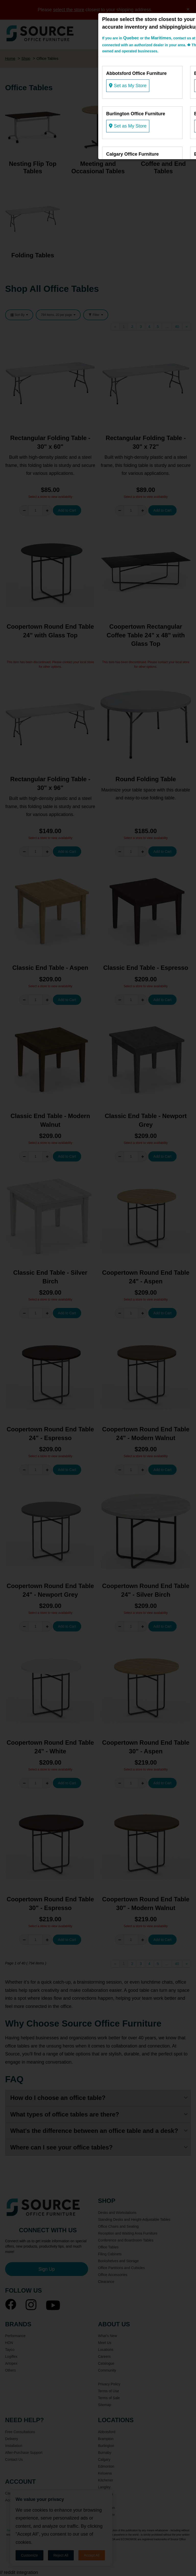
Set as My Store (127, 85)
